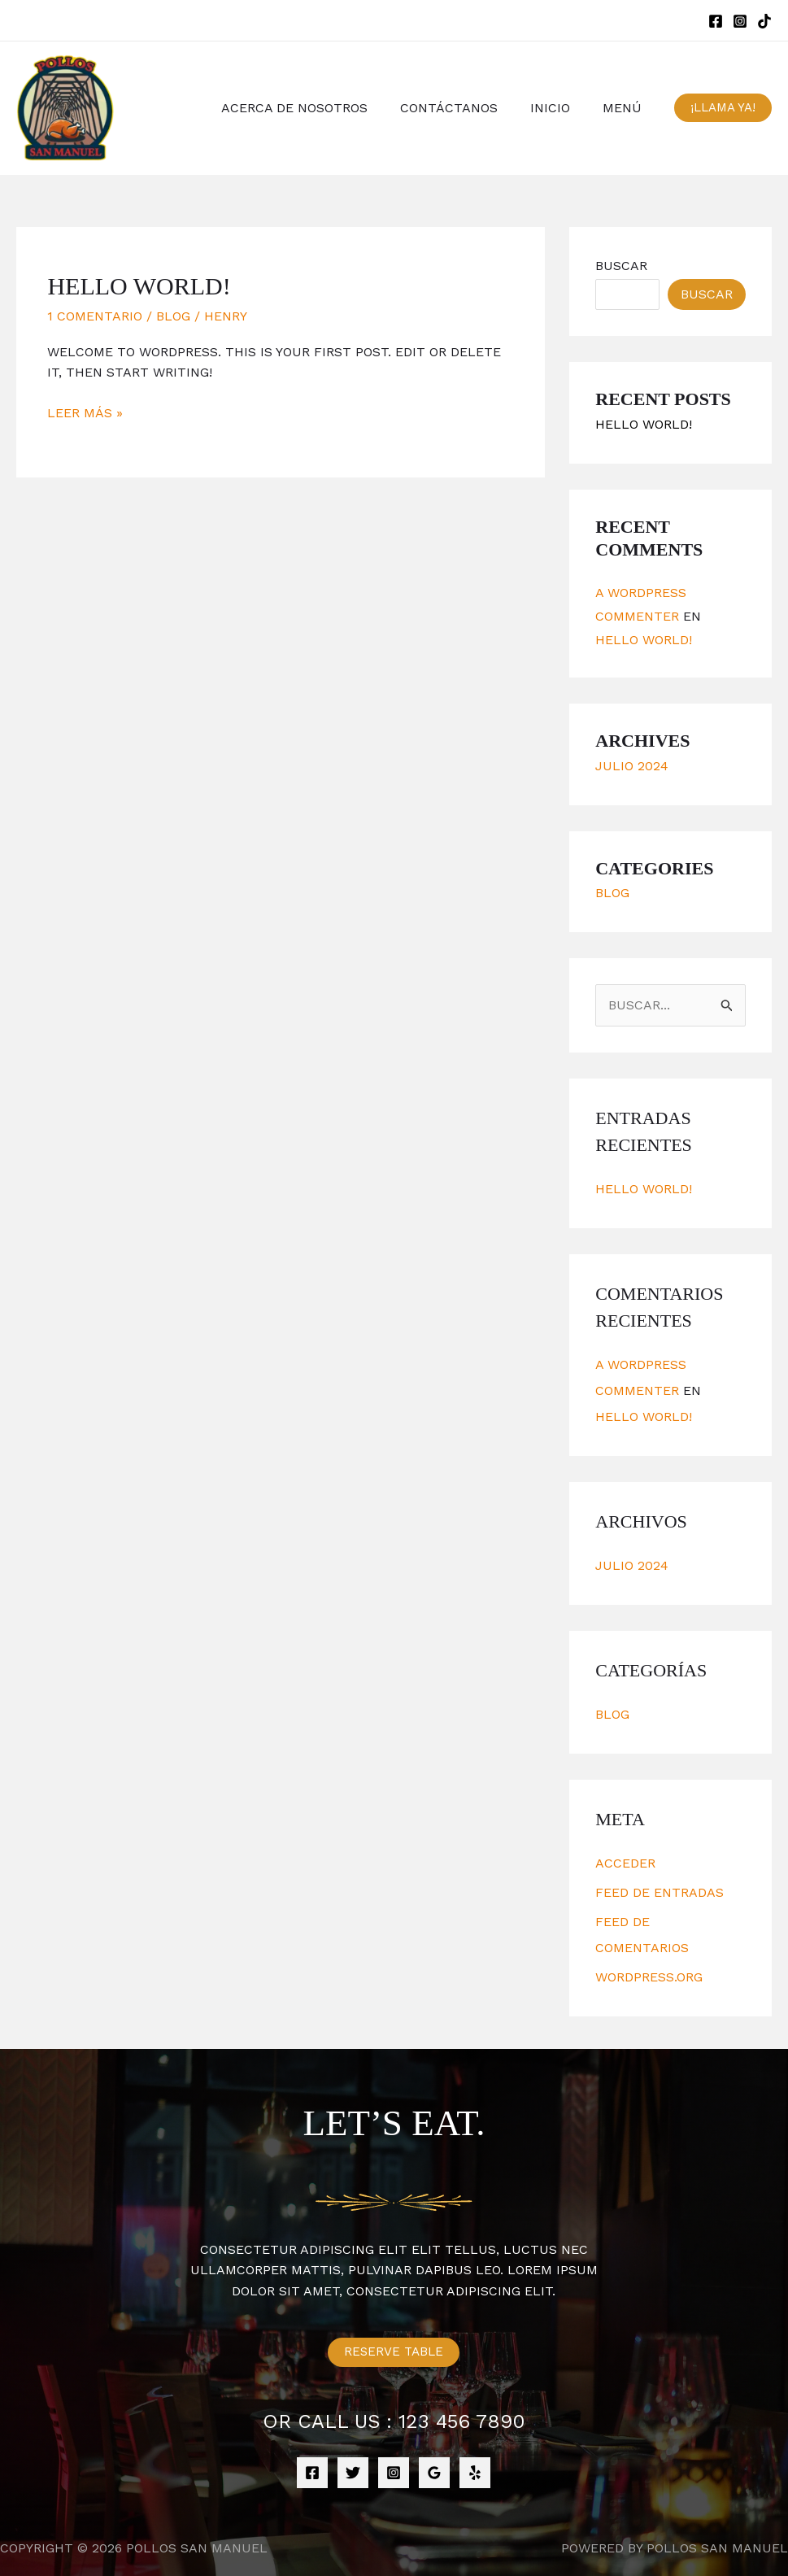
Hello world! (138, 285)
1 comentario (94, 316)
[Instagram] (740, 21)
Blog (173, 316)
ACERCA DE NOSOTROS (317, 108)
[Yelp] (474, 2472)
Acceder (625, 1863)
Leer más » (85, 413)
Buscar (621, 265)
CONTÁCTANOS (465, 108)
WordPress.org (649, 1977)
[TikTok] (764, 21)
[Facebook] (715, 21)
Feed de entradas (659, 1892)
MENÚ (625, 108)
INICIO (560, 108)
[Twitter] (352, 2472)
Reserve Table (393, 2351)
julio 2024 (631, 766)
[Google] (434, 2472)
